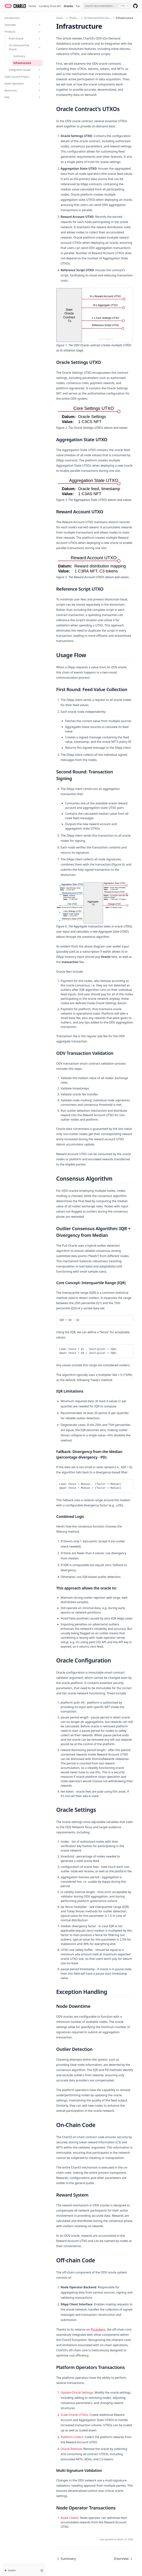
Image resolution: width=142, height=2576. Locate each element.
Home (32, 6)
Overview (22, 25)
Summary (19, 56)
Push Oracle (25, 38)
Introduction (12, 18)
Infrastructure (22, 63)
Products (22, 31)
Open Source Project (22, 76)
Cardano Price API (50, 6)
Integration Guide (25, 70)
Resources (22, 90)
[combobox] (106, 6)
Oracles (68, 6)
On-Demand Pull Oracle (25, 47)
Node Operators (22, 83)
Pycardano (98, 2329)
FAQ (22, 97)
